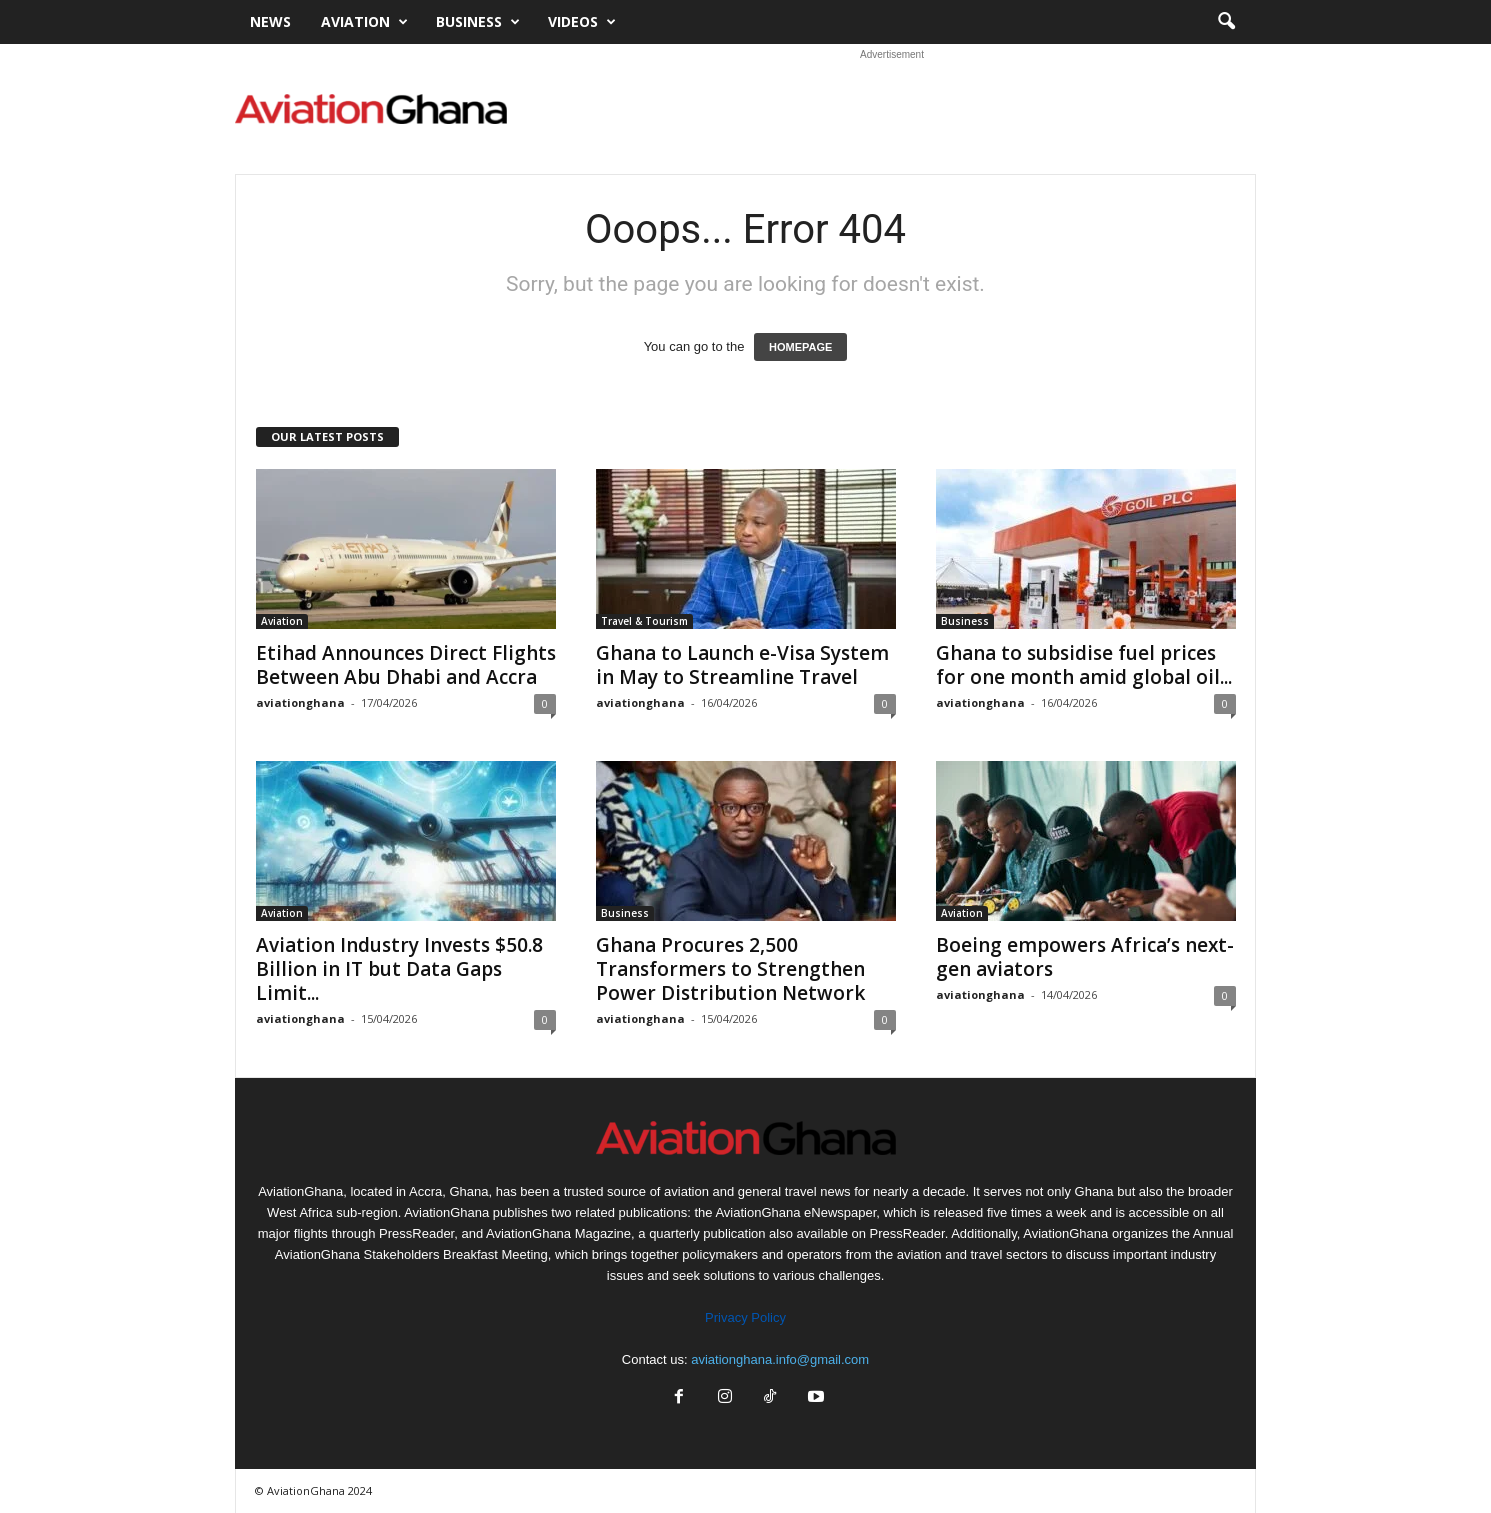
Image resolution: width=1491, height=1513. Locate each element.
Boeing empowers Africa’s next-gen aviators (1085, 957)
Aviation (364, 22)
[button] (1226, 22)
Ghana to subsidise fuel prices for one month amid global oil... (1084, 665)
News (270, 21)
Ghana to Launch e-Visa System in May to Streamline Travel (742, 665)
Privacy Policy (745, 1317)
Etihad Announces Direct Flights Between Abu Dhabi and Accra (406, 665)
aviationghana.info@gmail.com (780, 1359)
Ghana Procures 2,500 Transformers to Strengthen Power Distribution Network (730, 969)
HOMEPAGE (800, 347)
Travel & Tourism (644, 621)
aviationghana (300, 702)
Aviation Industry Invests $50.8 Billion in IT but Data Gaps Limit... (399, 969)
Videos (582, 22)
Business (478, 22)
